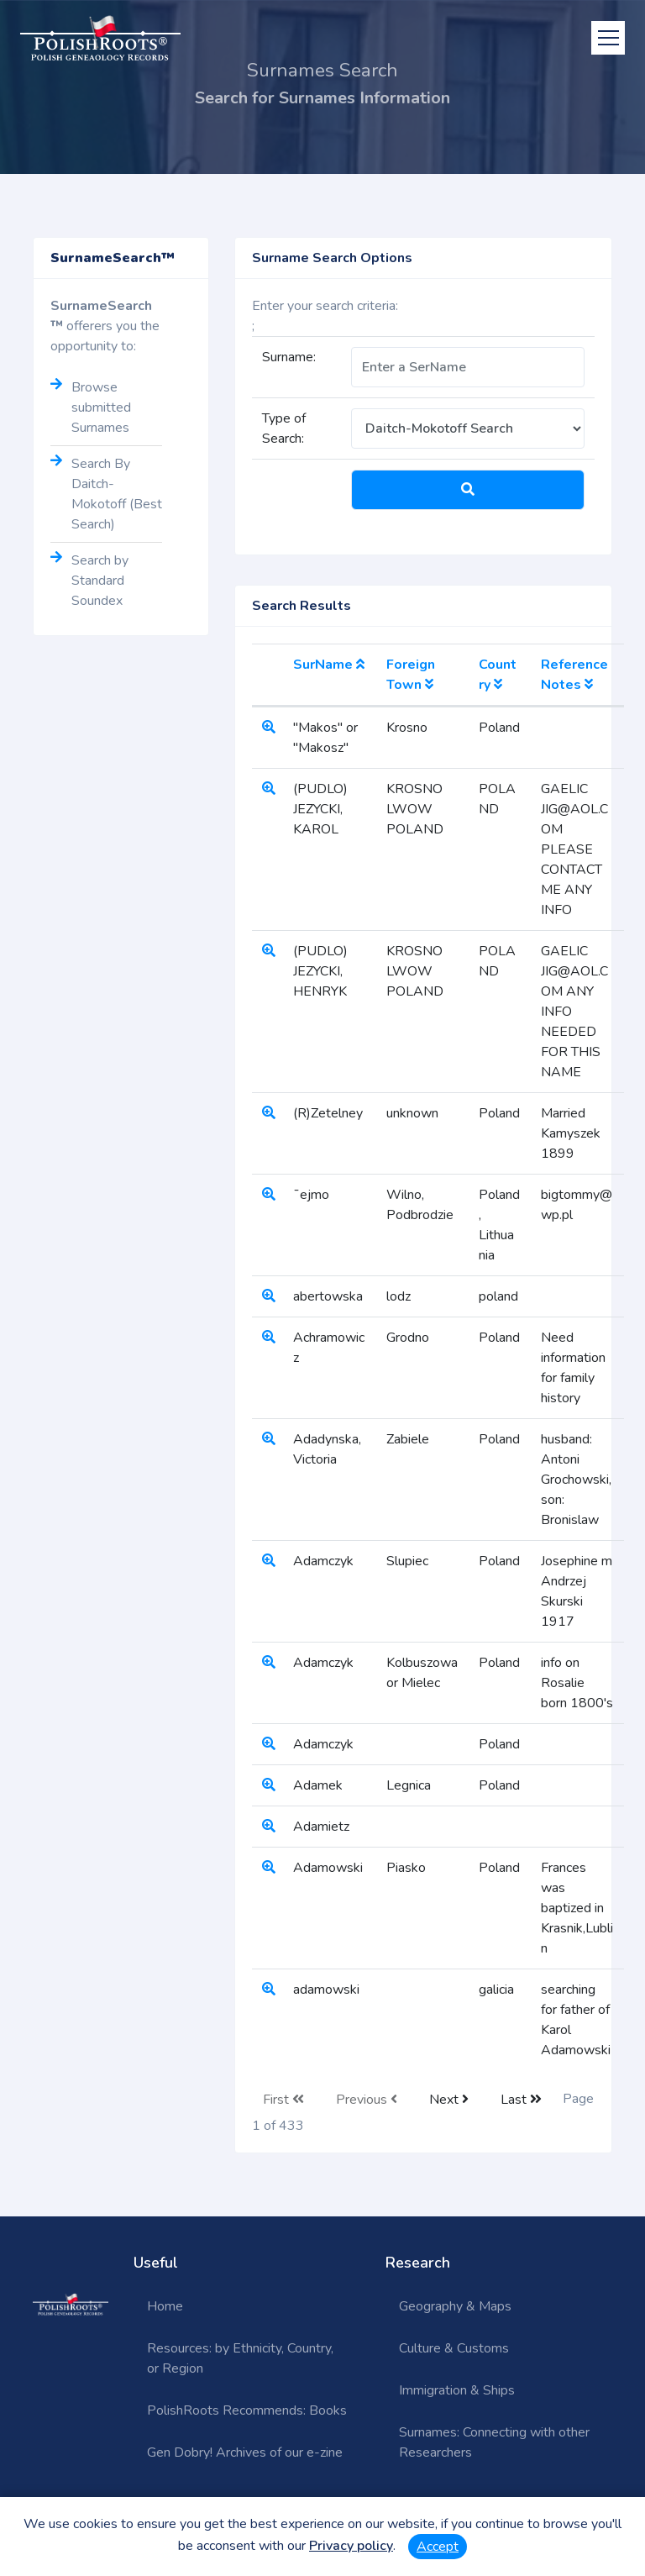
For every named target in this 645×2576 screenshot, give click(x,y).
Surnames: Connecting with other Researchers (494, 2442)
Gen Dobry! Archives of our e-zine (245, 2452)
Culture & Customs (454, 2348)
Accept (438, 2546)
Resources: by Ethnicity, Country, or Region (240, 2358)
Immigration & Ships (457, 2390)
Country (498, 674)
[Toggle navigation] (608, 38)
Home (165, 2306)
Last (521, 2099)
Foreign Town (410, 674)
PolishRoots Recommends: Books (247, 2410)
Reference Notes (574, 674)
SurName (328, 664)
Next (449, 2099)
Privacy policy (351, 2546)
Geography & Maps (455, 2306)
